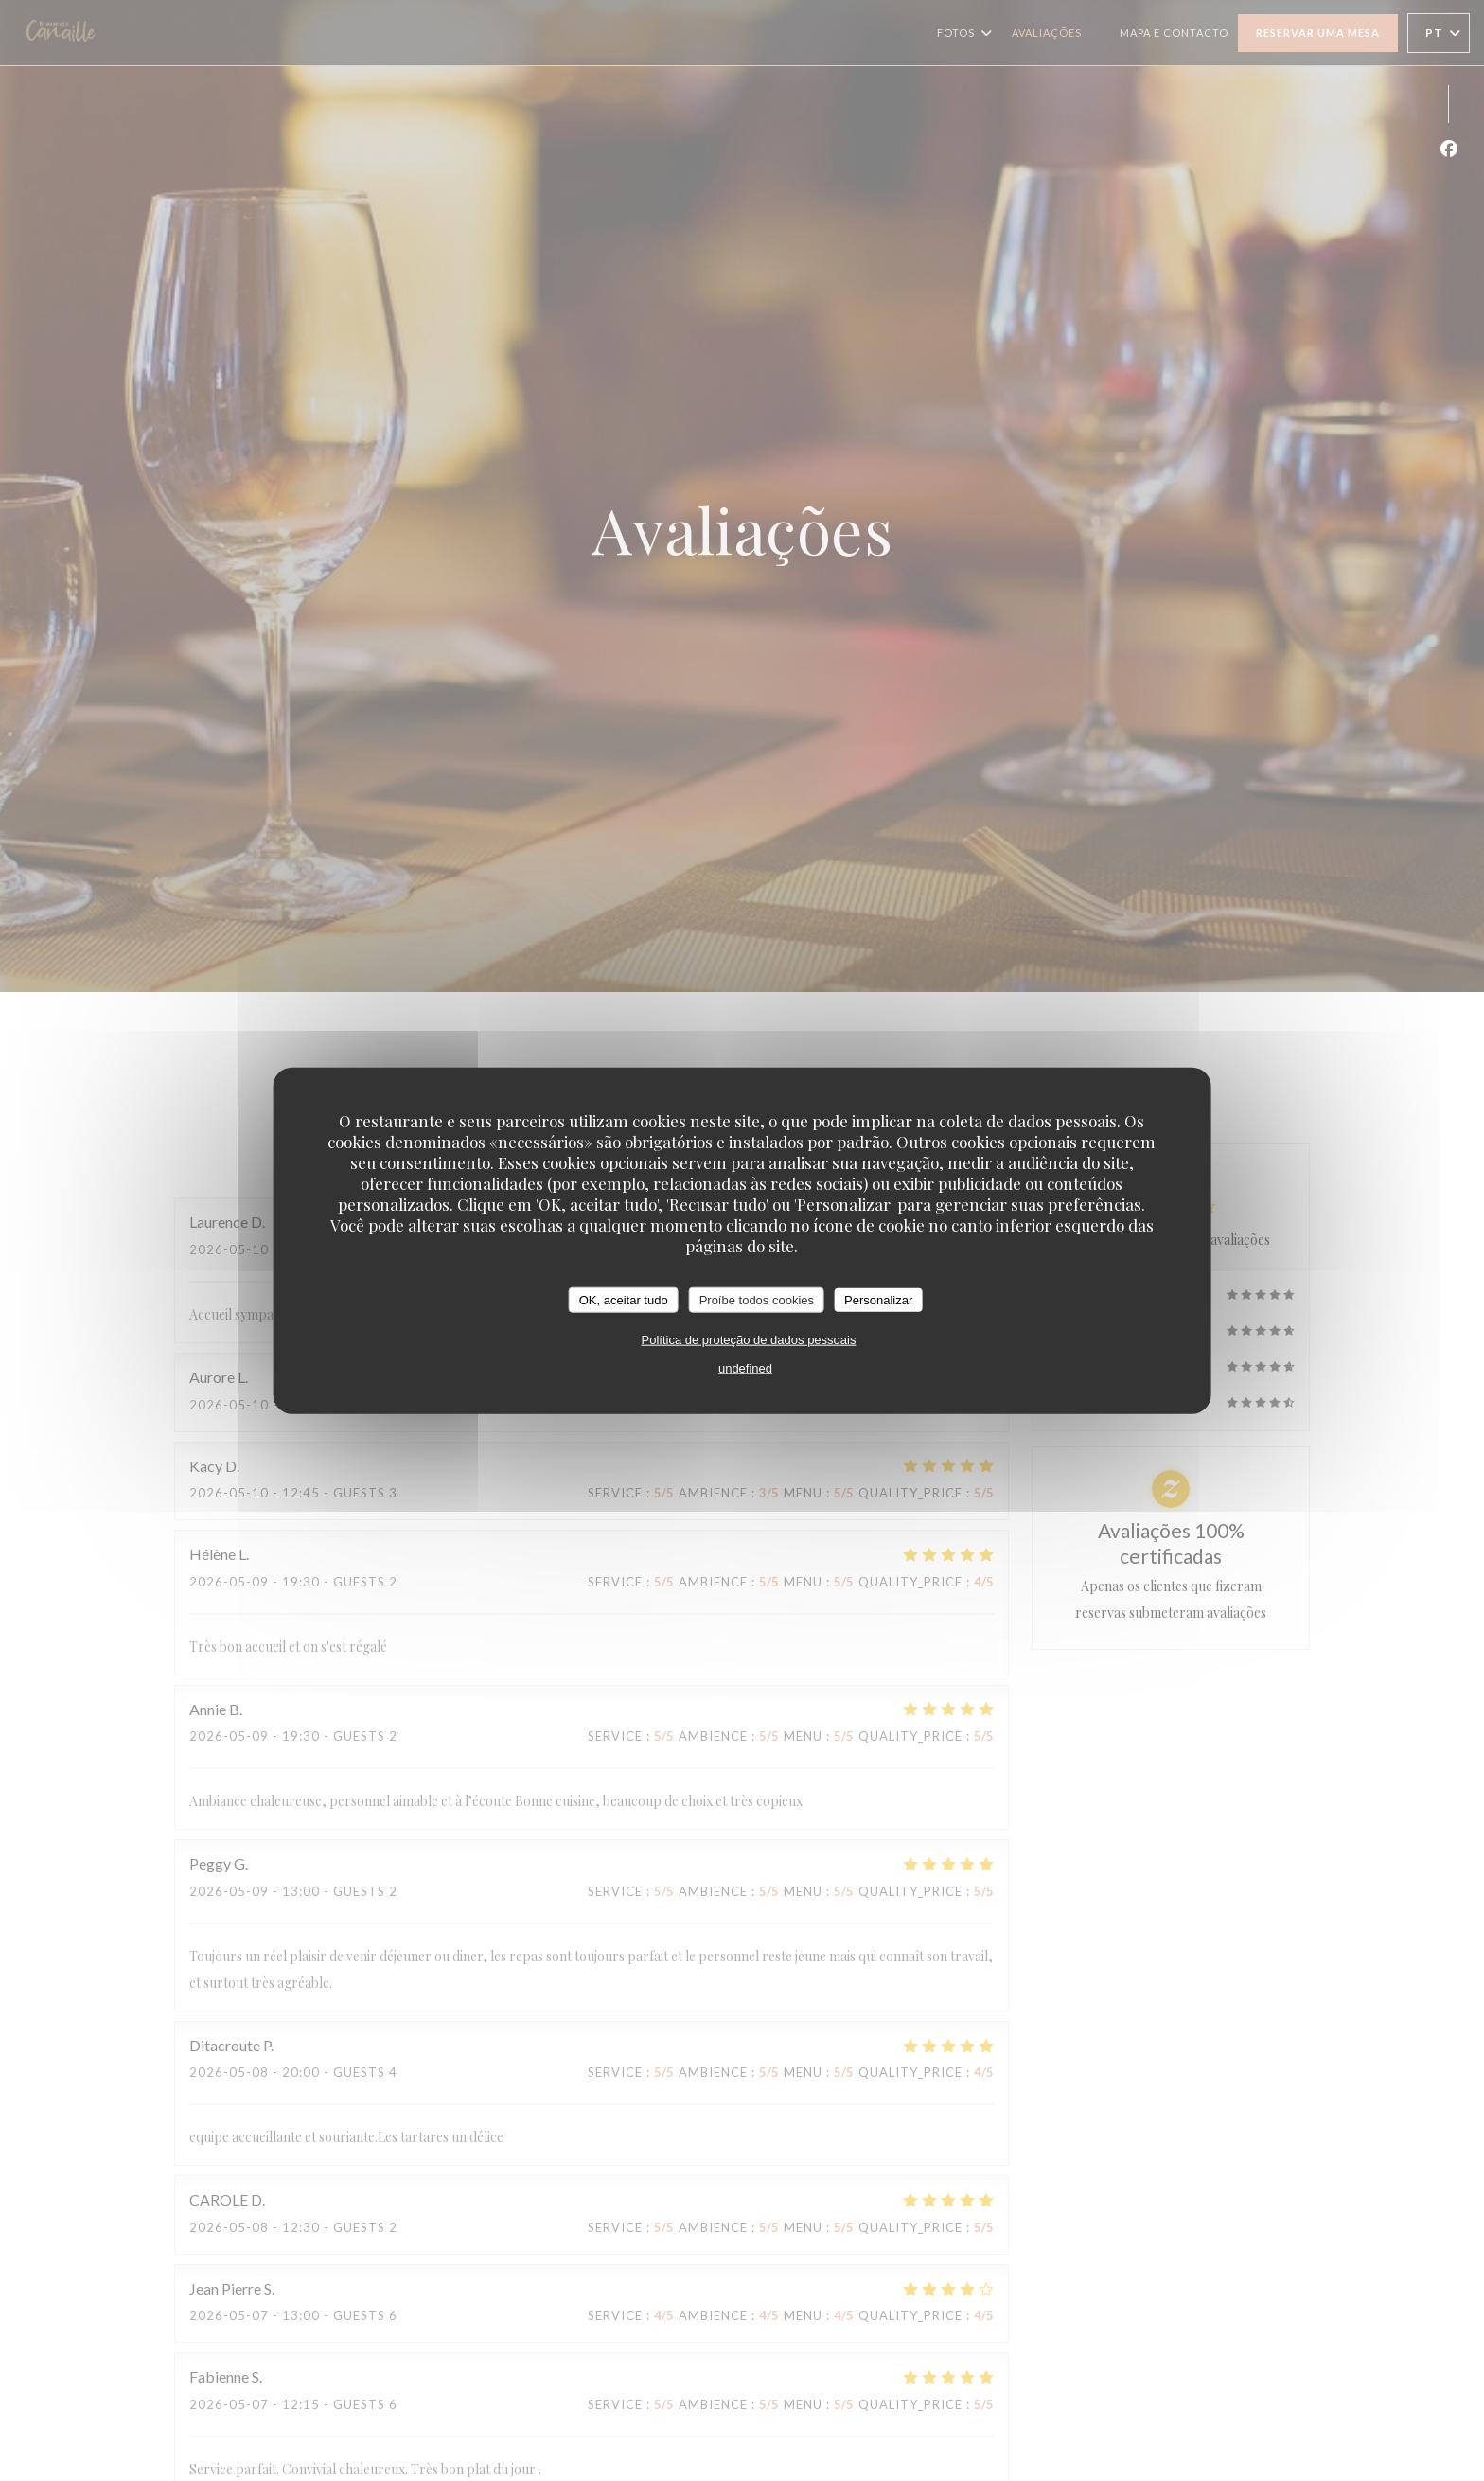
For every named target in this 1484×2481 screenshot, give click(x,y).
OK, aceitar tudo (623, 1299)
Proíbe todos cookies (756, 1299)
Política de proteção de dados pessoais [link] (749, 1340)
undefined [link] (745, 1368)
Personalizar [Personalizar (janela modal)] (878, 1299)
